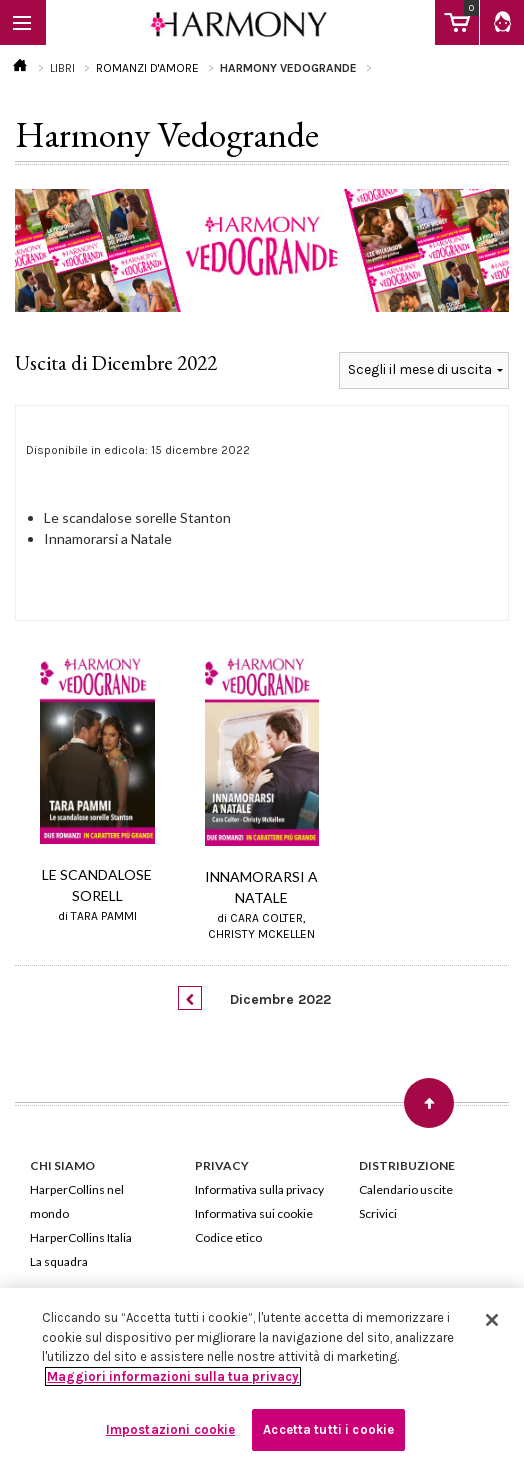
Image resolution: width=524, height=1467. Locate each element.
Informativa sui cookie (254, 1213)
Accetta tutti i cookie (328, 1429)
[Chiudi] (492, 1320)
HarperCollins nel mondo (77, 1201)
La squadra (59, 1261)
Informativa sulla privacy (259, 1189)
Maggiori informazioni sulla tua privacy (173, 1376)
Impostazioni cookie (170, 1429)
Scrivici (378, 1213)
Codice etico (228, 1237)
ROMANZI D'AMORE (147, 68)
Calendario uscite (406, 1189)
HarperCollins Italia (81, 1237)
